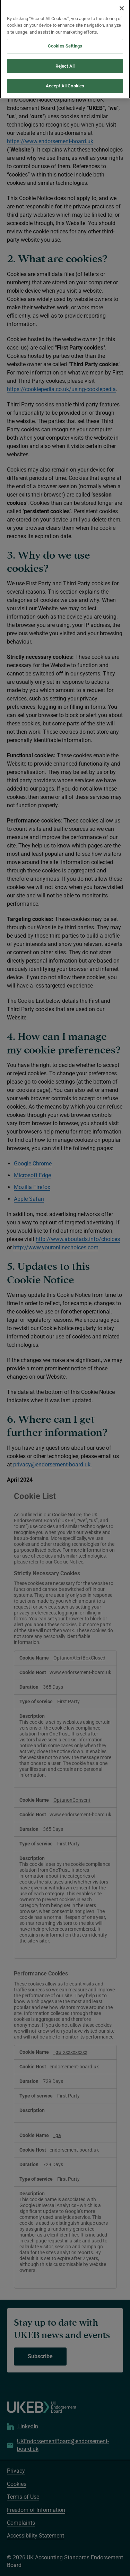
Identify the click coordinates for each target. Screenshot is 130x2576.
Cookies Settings (65, 41)
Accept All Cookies (65, 81)
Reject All (65, 61)
